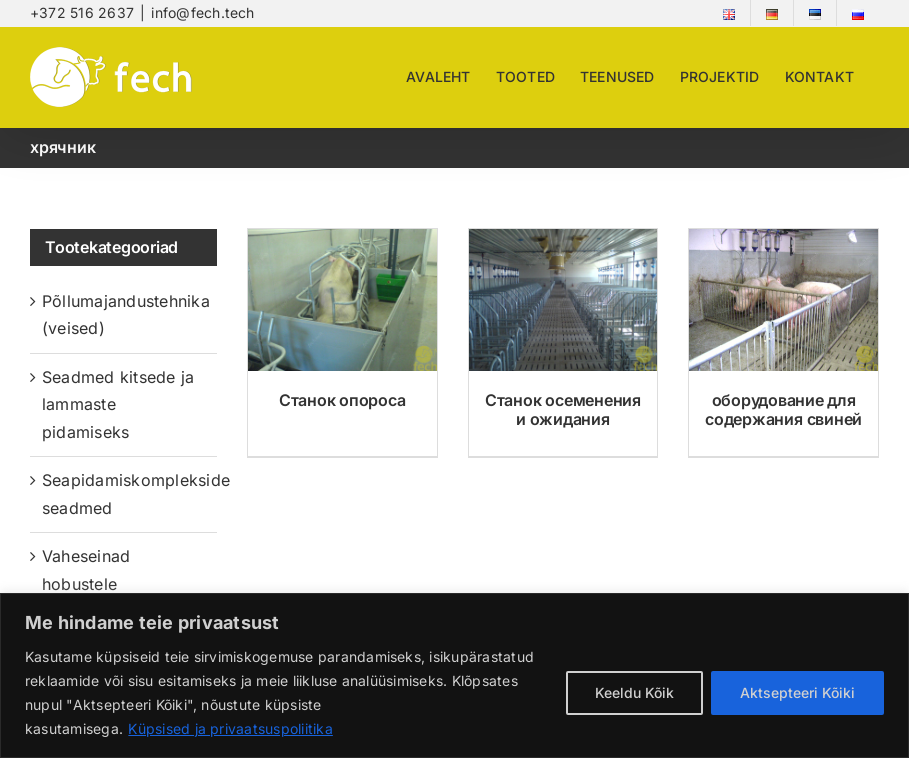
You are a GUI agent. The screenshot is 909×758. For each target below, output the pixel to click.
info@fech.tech (202, 12)
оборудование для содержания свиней (783, 409)
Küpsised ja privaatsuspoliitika (230, 728)
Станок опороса (342, 400)
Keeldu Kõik (634, 692)
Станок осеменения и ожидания (563, 409)
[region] (454, 675)
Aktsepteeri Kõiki (797, 692)
